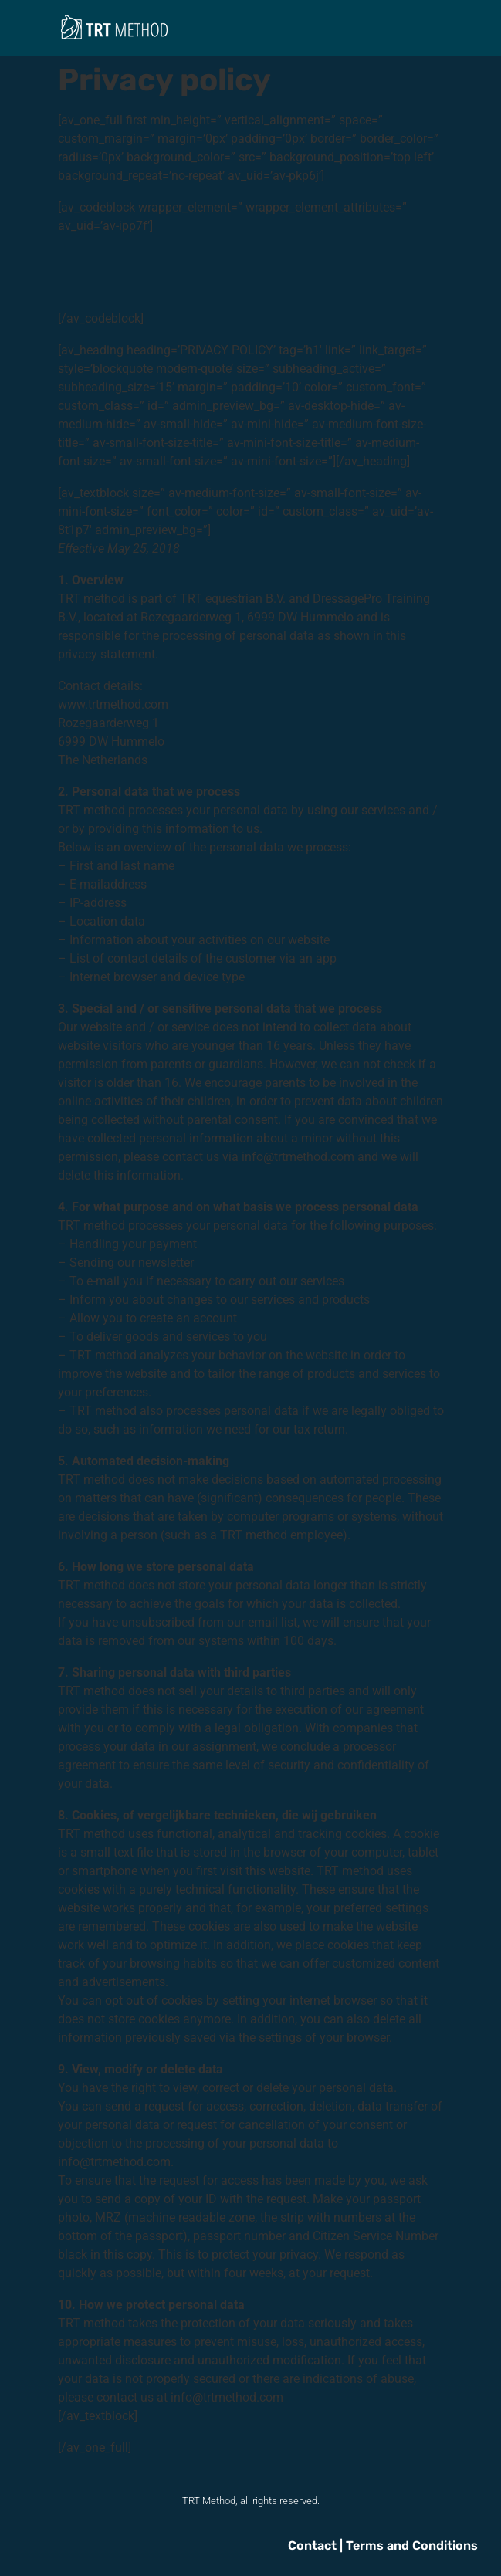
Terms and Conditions (412, 2545)
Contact (312, 2545)
